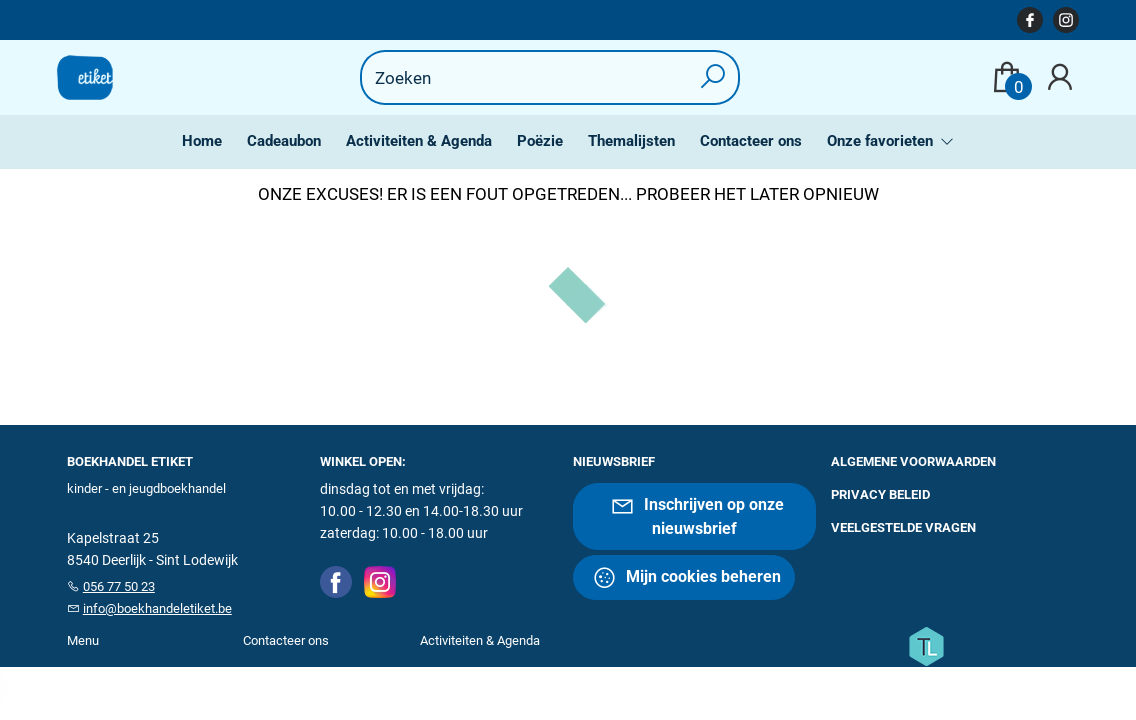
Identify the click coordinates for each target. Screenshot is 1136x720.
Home (202, 141)
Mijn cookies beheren (686, 577)
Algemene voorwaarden (913, 461)
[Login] (1060, 77)
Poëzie (540, 141)
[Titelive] (926, 645)
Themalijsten (631, 141)
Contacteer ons (751, 141)
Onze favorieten (882, 141)
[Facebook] (336, 581)
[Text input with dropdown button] (537, 77)
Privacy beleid (880, 494)
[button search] (713, 77)
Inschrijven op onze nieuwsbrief (697, 515)
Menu (83, 640)
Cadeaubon (284, 141)
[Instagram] (380, 581)
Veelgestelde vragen (903, 527)
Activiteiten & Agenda (419, 141)
